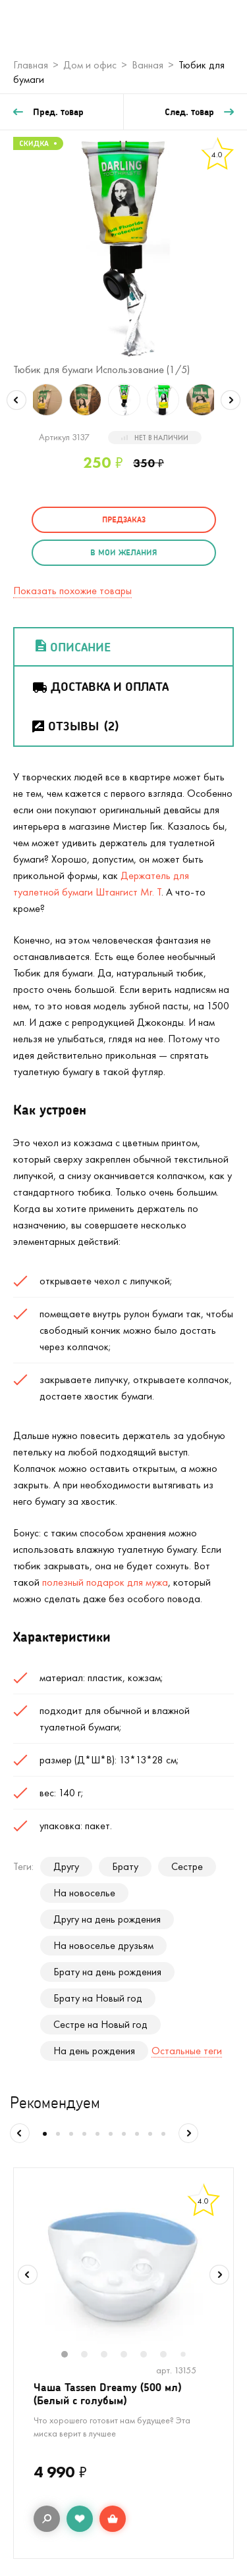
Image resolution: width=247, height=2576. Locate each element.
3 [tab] (111, 2356)
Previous (16, 400)
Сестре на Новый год (100, 2024)
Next (230, 400)
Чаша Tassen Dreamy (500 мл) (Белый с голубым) (107, 2393)
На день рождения (94, 2051)
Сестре (187, 1866)
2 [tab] (91, 2356)
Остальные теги (186, 2051)
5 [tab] (150, 2356)
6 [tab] (170, 2356)
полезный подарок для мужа (105, 1582)
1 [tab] (71, 2356)
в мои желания (123, 552)
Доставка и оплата (100, 686)
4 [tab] (130, 2356)
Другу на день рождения (107, 1919)
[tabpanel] (123, 2266)
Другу (66, 1866)
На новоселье (84, 1893)
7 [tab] (187, 2355)
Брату (125, 1866)
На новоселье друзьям (103, 1945)
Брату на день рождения (107, 1972)
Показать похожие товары (72, 590)
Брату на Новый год (97, 1998)
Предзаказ (124, 519)
